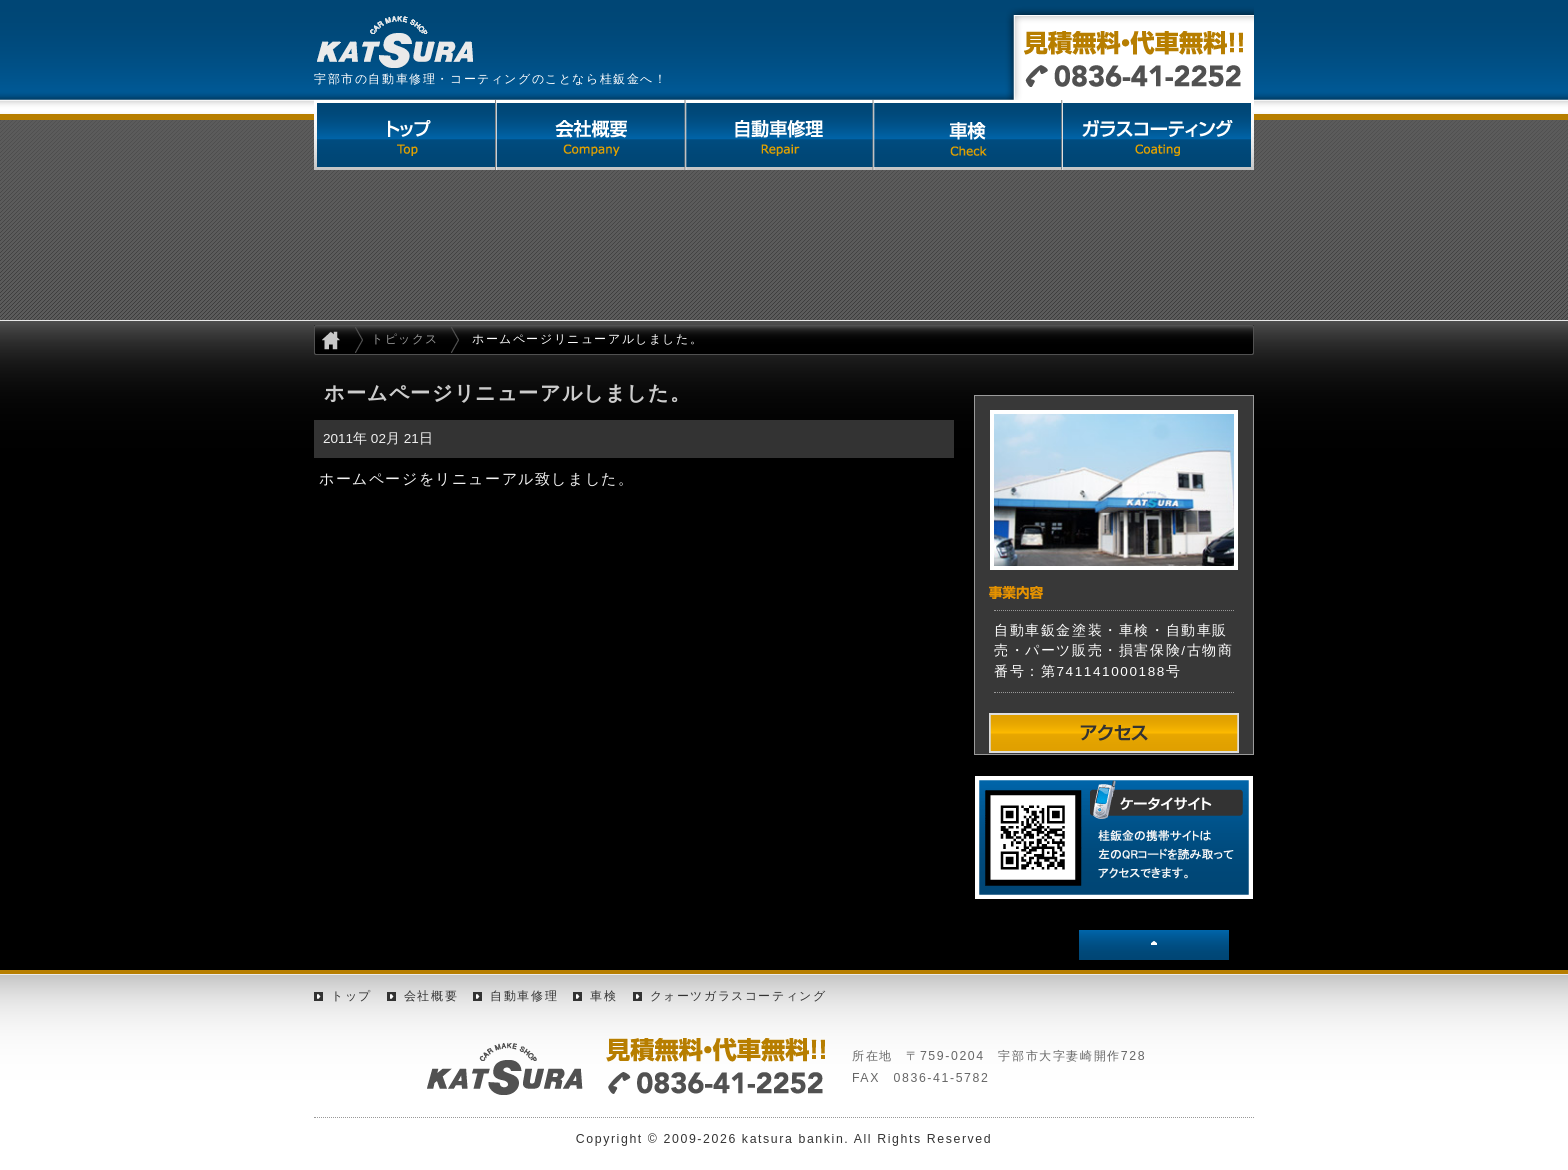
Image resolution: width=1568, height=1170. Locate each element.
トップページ (405, 135)
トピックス (405, 339)
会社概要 (592, 135)
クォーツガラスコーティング (1160, 135)
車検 (972, 135)
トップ (351, 996)
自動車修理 (782, 135)
